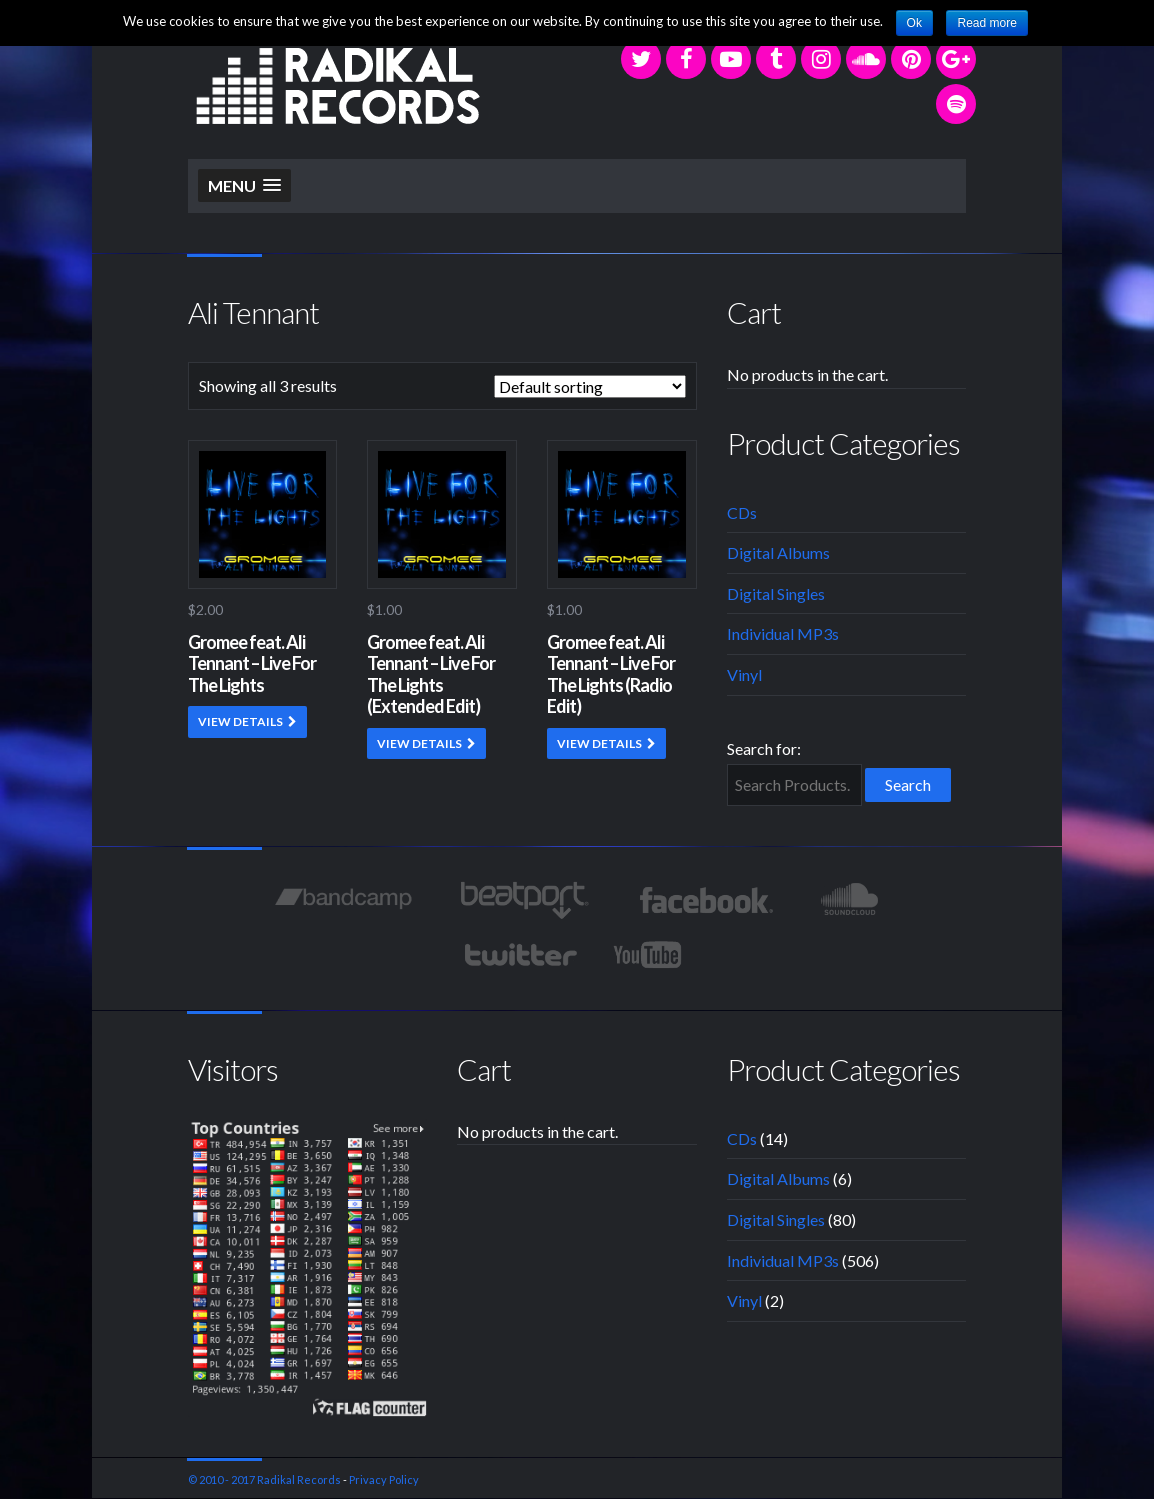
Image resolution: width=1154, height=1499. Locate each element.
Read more (986, 23)
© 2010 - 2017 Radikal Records (264, 1479)
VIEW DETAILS (240, 721)
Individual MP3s (783, 633)
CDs (742, 512)
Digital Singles (776, 593)
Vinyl (744, 674)
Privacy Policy (384, 1479)
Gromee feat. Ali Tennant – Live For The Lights (252, 663)
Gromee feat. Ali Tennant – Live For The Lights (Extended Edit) (431, 674)
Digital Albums (778, 552)
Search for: (764, 748)
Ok (914, 23)
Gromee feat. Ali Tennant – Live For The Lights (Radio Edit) (611, 674)
